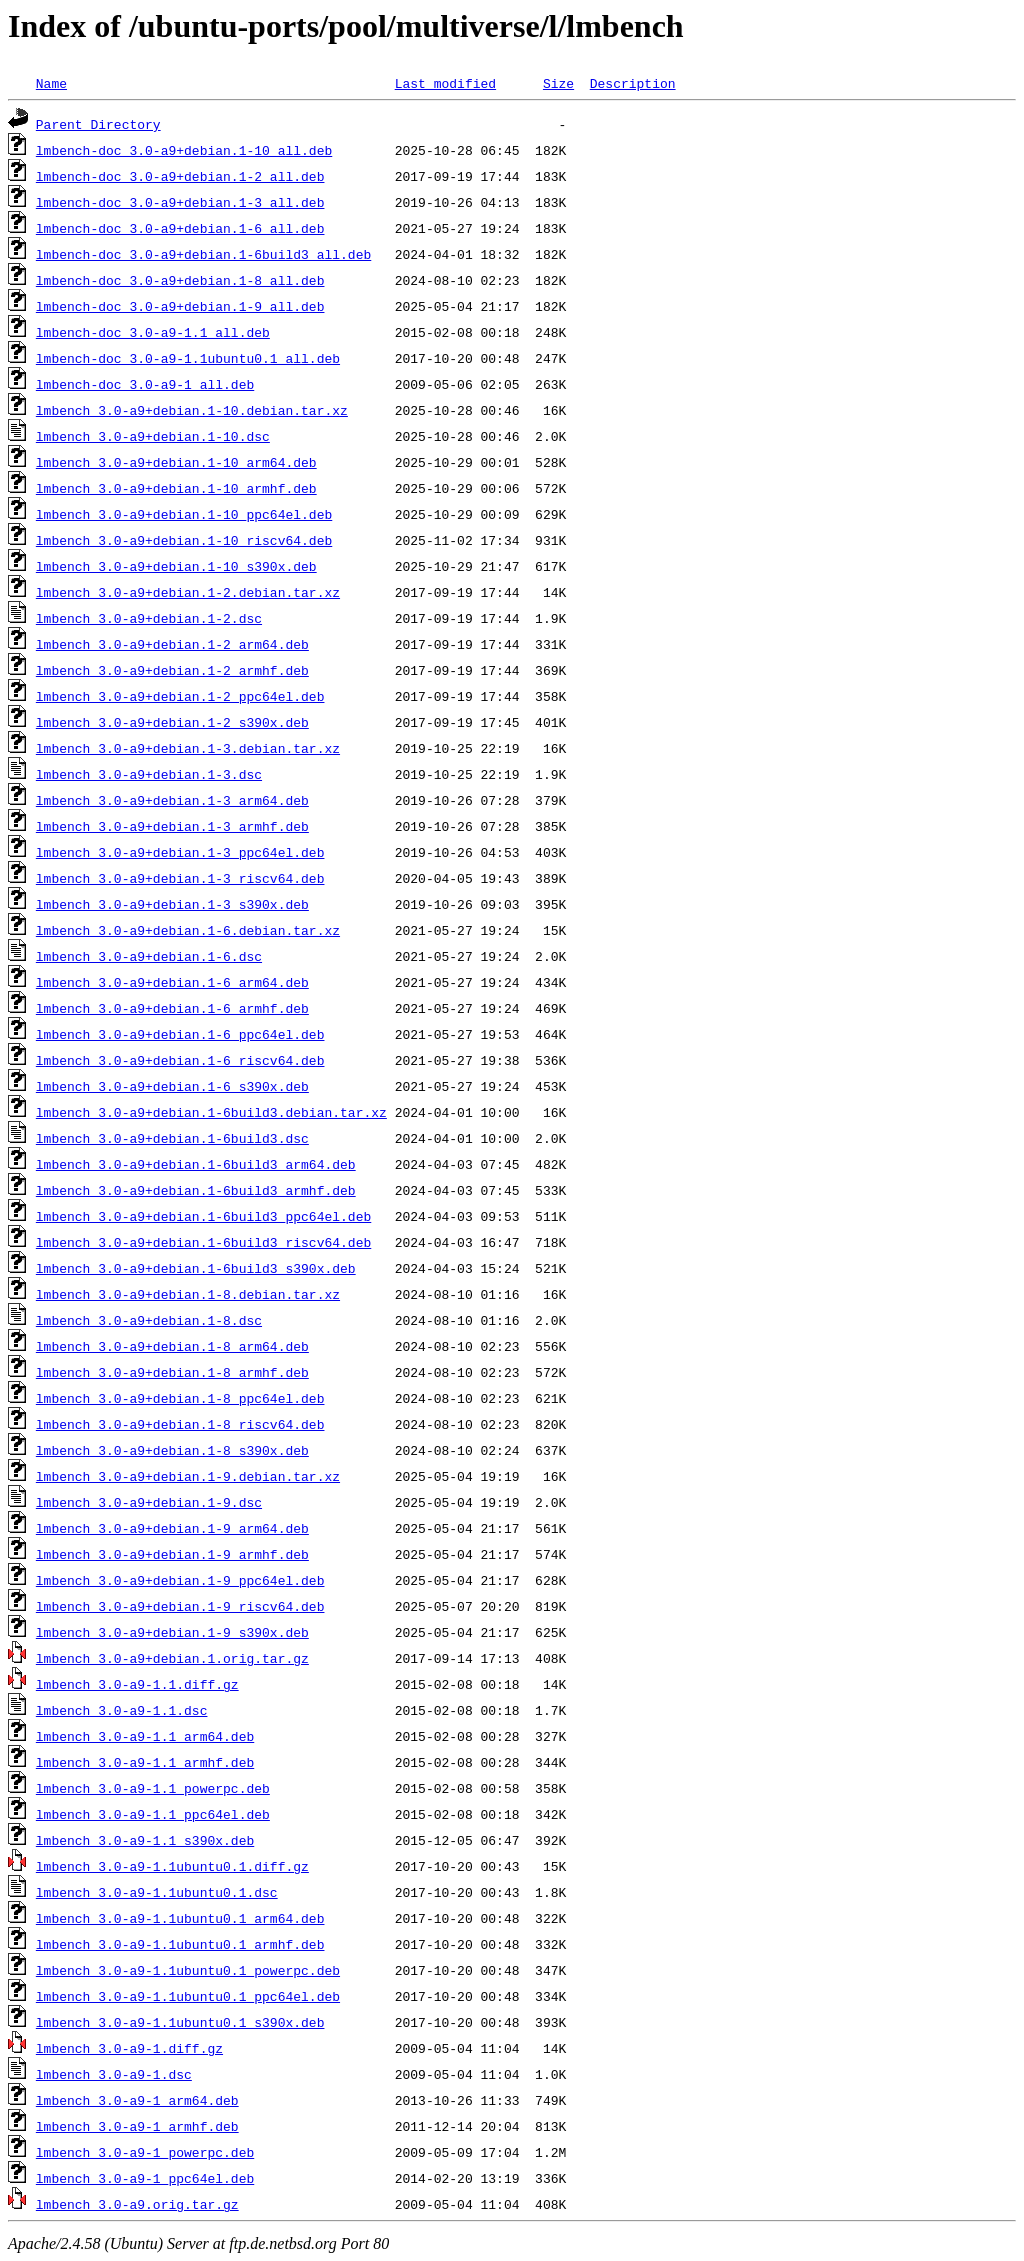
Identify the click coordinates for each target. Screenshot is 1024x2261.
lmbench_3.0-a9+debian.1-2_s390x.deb (172, 722)
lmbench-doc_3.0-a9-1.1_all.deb (153, 332)
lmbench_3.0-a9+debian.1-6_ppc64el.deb (180, 1034)
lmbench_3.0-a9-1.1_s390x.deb (145, 1840)
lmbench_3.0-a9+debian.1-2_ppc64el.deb (180, 696)
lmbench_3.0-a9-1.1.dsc (122, 1710)
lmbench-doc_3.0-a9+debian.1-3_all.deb (180, 202)
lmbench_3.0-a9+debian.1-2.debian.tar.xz (188, 592)
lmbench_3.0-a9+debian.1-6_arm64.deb (172, 982)
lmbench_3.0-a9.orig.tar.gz (137, 2204)
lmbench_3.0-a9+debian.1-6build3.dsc (172, 1138)
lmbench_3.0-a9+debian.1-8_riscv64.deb (180, 1424)
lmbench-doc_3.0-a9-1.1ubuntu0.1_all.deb (188, 358)
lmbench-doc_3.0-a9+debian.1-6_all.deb (180, 228)
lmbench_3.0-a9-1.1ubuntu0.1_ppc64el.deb (188, 1996)
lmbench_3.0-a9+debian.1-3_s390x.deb (172, 904)
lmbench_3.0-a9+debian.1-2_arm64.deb (172, 644)
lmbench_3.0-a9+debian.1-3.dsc (149, 774)
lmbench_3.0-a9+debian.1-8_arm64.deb (172, 1346)
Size (558, 83)
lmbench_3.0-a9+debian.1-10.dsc (153, 436)
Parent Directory (98, 124)
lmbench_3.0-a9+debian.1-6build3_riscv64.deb (203, 1242)
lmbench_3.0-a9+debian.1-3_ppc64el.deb (180, 852)
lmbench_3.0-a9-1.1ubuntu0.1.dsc (157, 1892)
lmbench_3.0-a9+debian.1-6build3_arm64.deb (196, 1164)
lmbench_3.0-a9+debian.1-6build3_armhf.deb (196, 1190)
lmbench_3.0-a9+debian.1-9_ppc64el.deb (180, 1580)
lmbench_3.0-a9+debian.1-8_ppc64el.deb (180, 1398)
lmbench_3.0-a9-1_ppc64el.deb (145, 2178)
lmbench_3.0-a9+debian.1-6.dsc (149, 956)
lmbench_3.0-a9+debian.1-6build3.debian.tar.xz (211, 1112)
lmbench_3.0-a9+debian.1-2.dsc (149, 618)
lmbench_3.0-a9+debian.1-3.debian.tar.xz (188, 748)
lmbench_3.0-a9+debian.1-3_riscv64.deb (180, 878)
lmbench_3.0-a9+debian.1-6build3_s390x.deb (196, 1268)
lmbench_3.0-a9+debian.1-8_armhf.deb (172, 1372)
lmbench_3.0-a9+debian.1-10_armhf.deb (176, 488)
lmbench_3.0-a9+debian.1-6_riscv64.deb (180, 1060)
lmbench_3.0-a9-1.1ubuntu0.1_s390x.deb (180, 2022)
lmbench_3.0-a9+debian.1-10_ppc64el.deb (184, 514)
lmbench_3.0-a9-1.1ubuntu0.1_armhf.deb (180, 1944)
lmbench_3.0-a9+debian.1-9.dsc (149, 1502)
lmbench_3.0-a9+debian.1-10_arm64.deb (176, 462)
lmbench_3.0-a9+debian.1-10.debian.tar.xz (192, 410)
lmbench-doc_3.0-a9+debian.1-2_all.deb (180, 176)
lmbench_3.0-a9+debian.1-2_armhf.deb (172, 670)
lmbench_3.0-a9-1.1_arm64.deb (145, 1736)
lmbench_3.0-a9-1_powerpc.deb (145, 2152)
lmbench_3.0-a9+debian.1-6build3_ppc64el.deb (203, 1216)
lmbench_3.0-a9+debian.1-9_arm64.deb (172, 1528)
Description (633, 83)
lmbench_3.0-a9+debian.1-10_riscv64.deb (184, 540)
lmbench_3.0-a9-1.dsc (114, 2074)
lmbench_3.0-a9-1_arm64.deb (137, 2100)
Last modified (445, 83)
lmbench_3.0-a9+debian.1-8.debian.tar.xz (188, 1294)
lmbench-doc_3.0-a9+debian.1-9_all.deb (180, 306)
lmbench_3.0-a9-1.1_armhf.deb (145, 1762)
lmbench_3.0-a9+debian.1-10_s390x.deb (176, 566)
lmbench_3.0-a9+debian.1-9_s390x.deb (172, 1632)
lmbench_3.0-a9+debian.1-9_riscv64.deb (180, 1606)
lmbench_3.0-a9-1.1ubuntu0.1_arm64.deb (180, 1918)
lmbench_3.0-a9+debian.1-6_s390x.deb (172, 1086)
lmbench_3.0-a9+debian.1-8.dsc (149, 1320)
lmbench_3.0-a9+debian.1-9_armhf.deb (172, 1554)
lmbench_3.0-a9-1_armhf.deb (137, 2126)
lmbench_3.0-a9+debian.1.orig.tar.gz (172, 1658)
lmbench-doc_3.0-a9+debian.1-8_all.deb (180, 280)
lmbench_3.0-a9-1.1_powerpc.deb (153, 1788)
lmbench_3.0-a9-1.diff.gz (129, 2048)
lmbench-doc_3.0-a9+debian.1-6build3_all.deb (203, 254)
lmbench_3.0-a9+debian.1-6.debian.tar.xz (188, 930)
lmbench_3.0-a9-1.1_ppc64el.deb (153, 1814)
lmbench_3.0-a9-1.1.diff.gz (137, 1684)
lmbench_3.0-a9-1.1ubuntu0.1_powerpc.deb (188, 1970)
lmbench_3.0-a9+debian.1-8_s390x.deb (172, 1450)
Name (51, 83)
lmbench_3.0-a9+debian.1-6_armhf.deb (172, 1008)
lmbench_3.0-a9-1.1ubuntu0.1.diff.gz (172, 1866)
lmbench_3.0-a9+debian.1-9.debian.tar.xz (188, 1476)
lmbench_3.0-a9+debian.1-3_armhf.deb (172, 826)
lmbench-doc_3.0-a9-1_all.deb (145, 384)
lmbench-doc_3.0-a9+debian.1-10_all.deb (184, 150)
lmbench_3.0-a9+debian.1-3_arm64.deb (172, 800)
